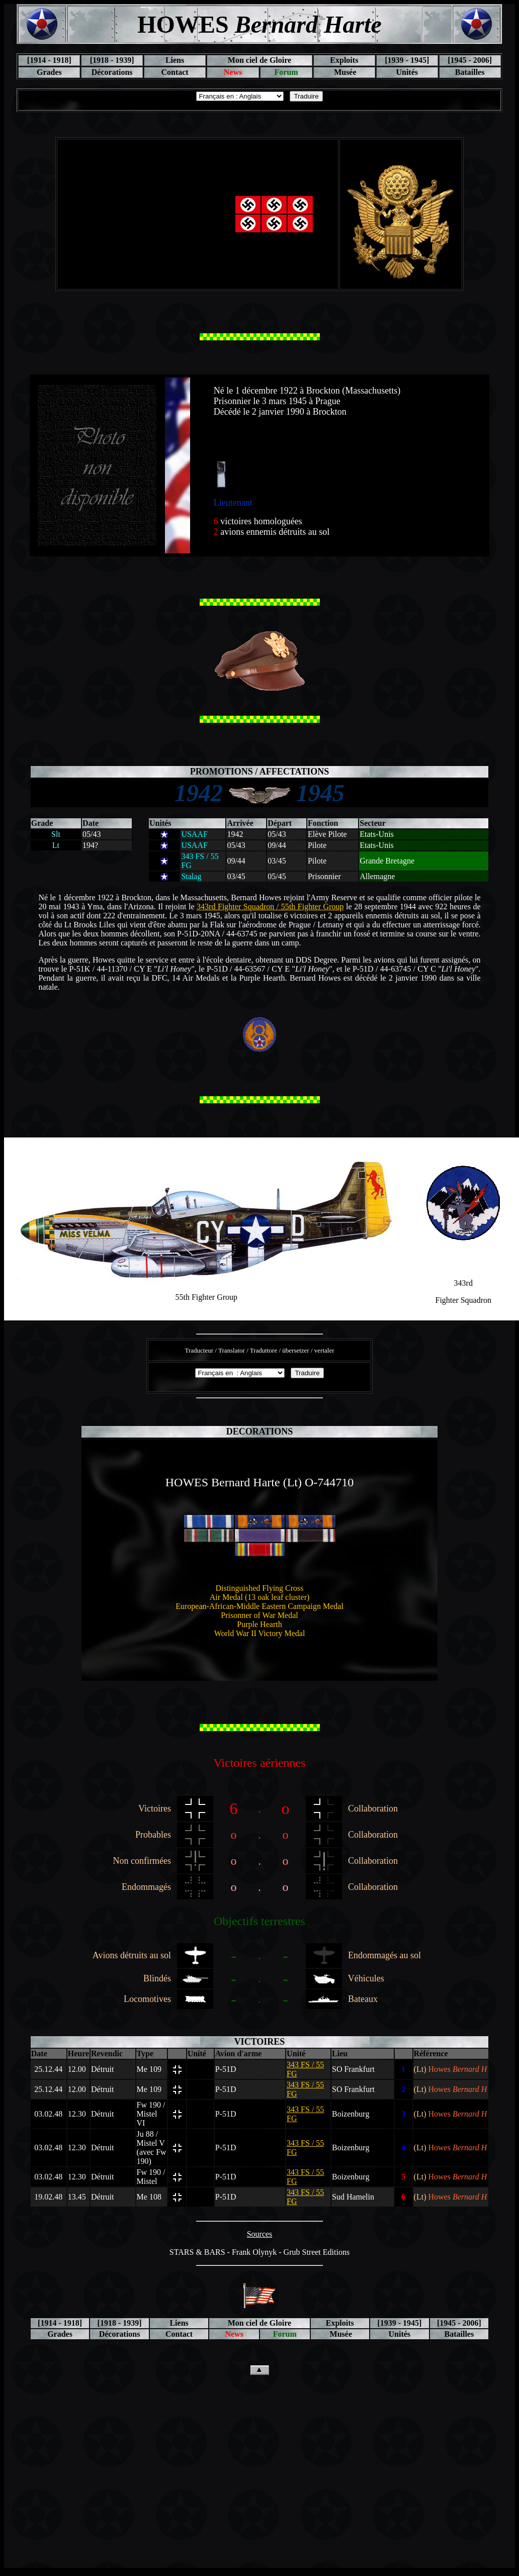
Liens (174, 60)
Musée (344, 72)
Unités (407, 72)
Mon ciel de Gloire (259, 60)
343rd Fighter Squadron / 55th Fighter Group (270, 906)
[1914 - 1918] (49, 60)
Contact (174, 72)
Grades (49, 72)
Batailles (470, 72)
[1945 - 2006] (470, 60)
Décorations (112, 72)
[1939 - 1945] (407, 60)
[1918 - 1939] (112, 60)
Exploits (344, 60)
